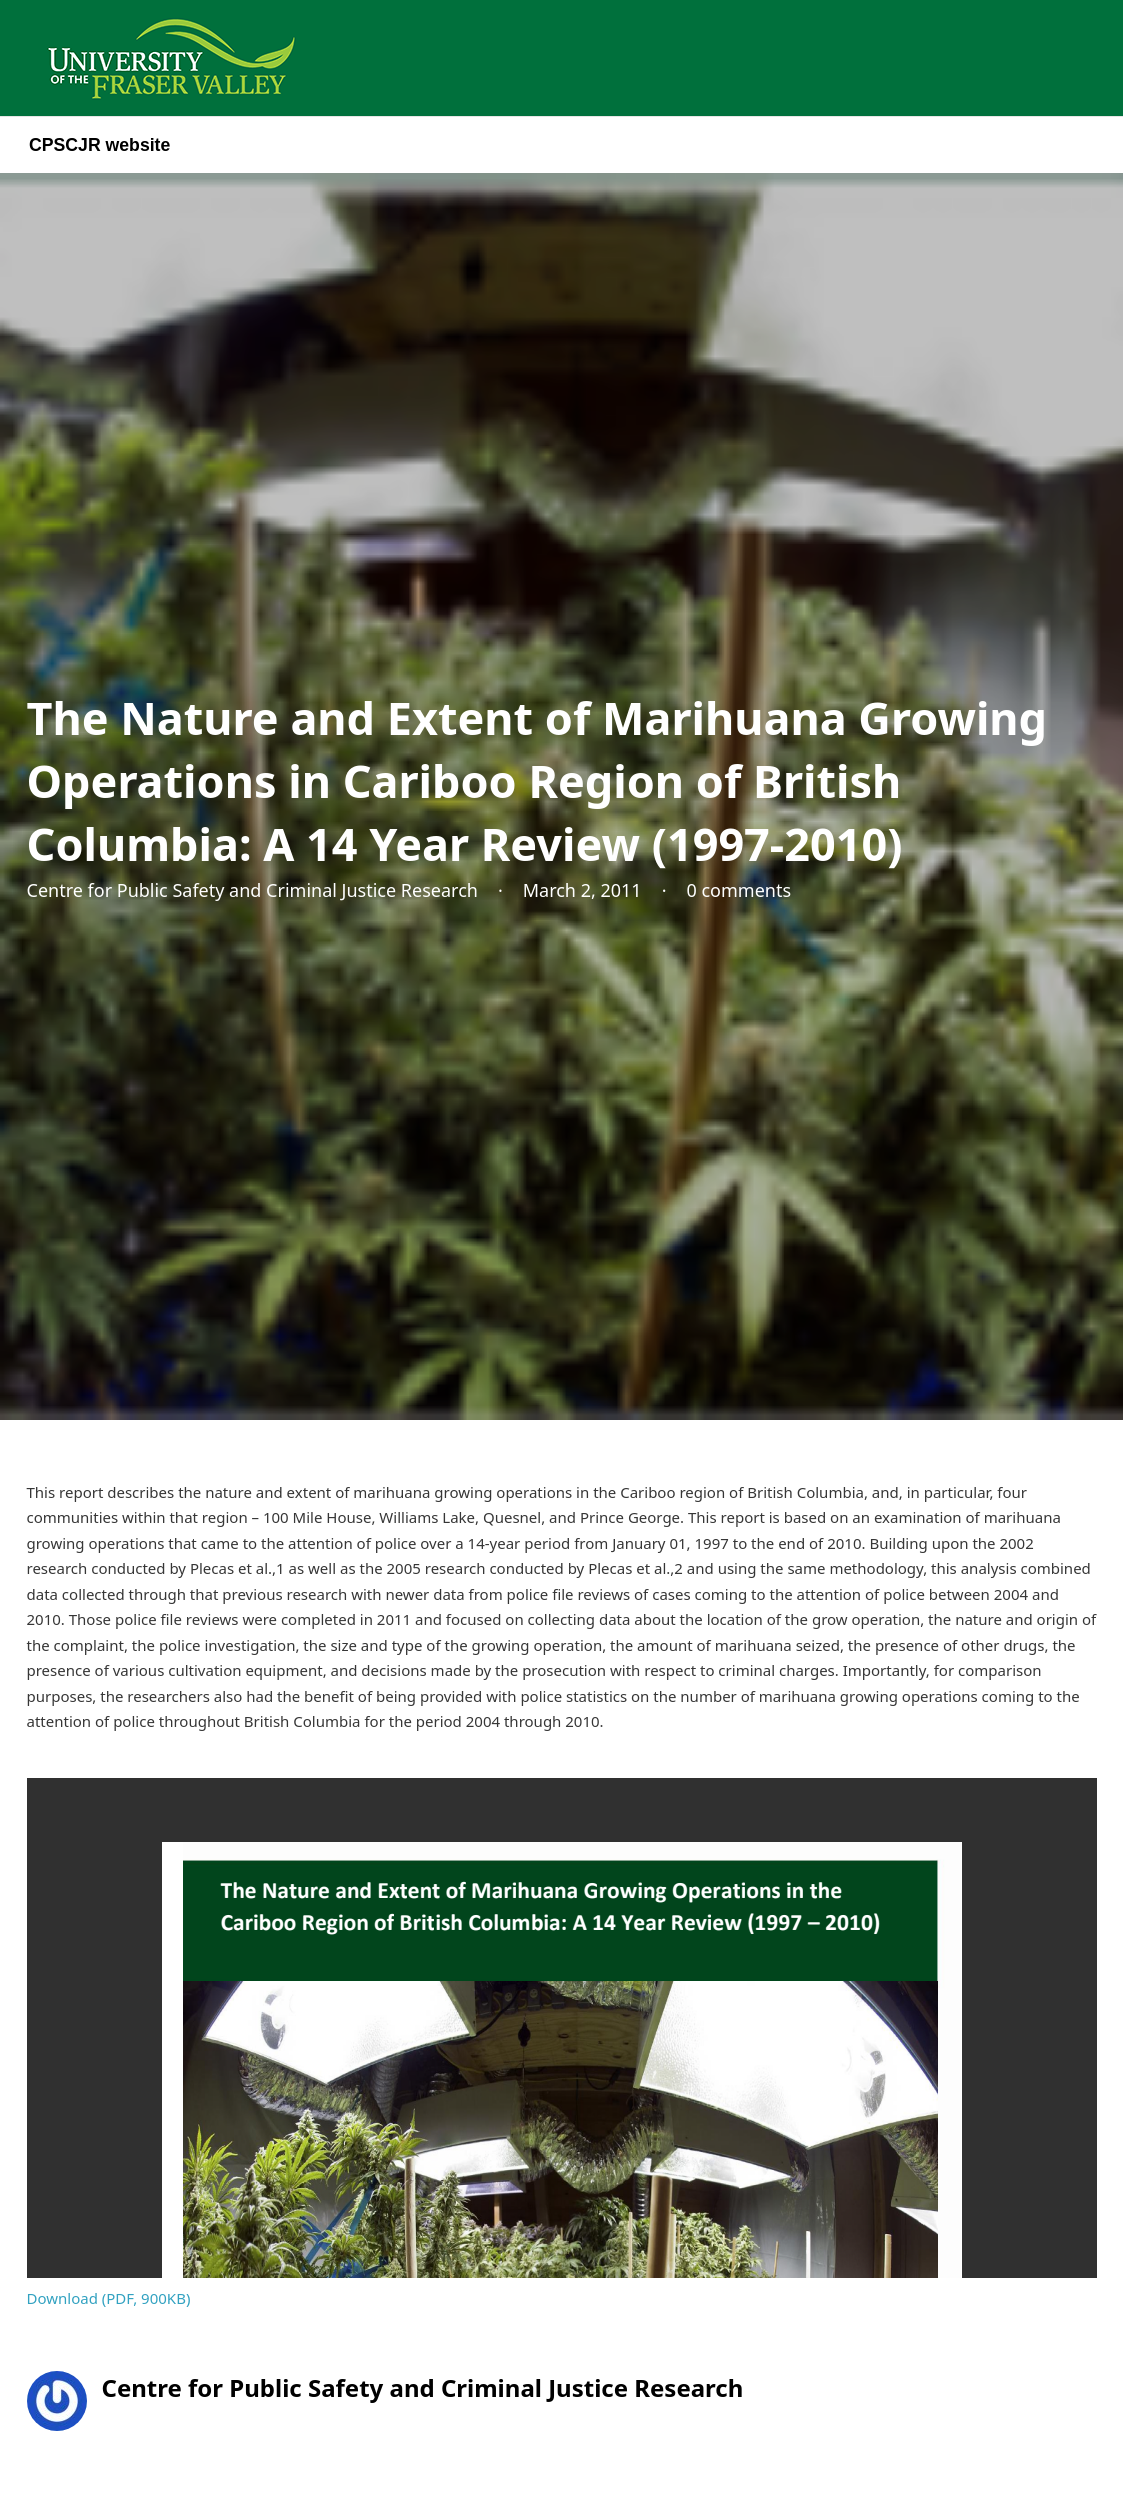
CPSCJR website (99, 145)
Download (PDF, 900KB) (109, 2298)
